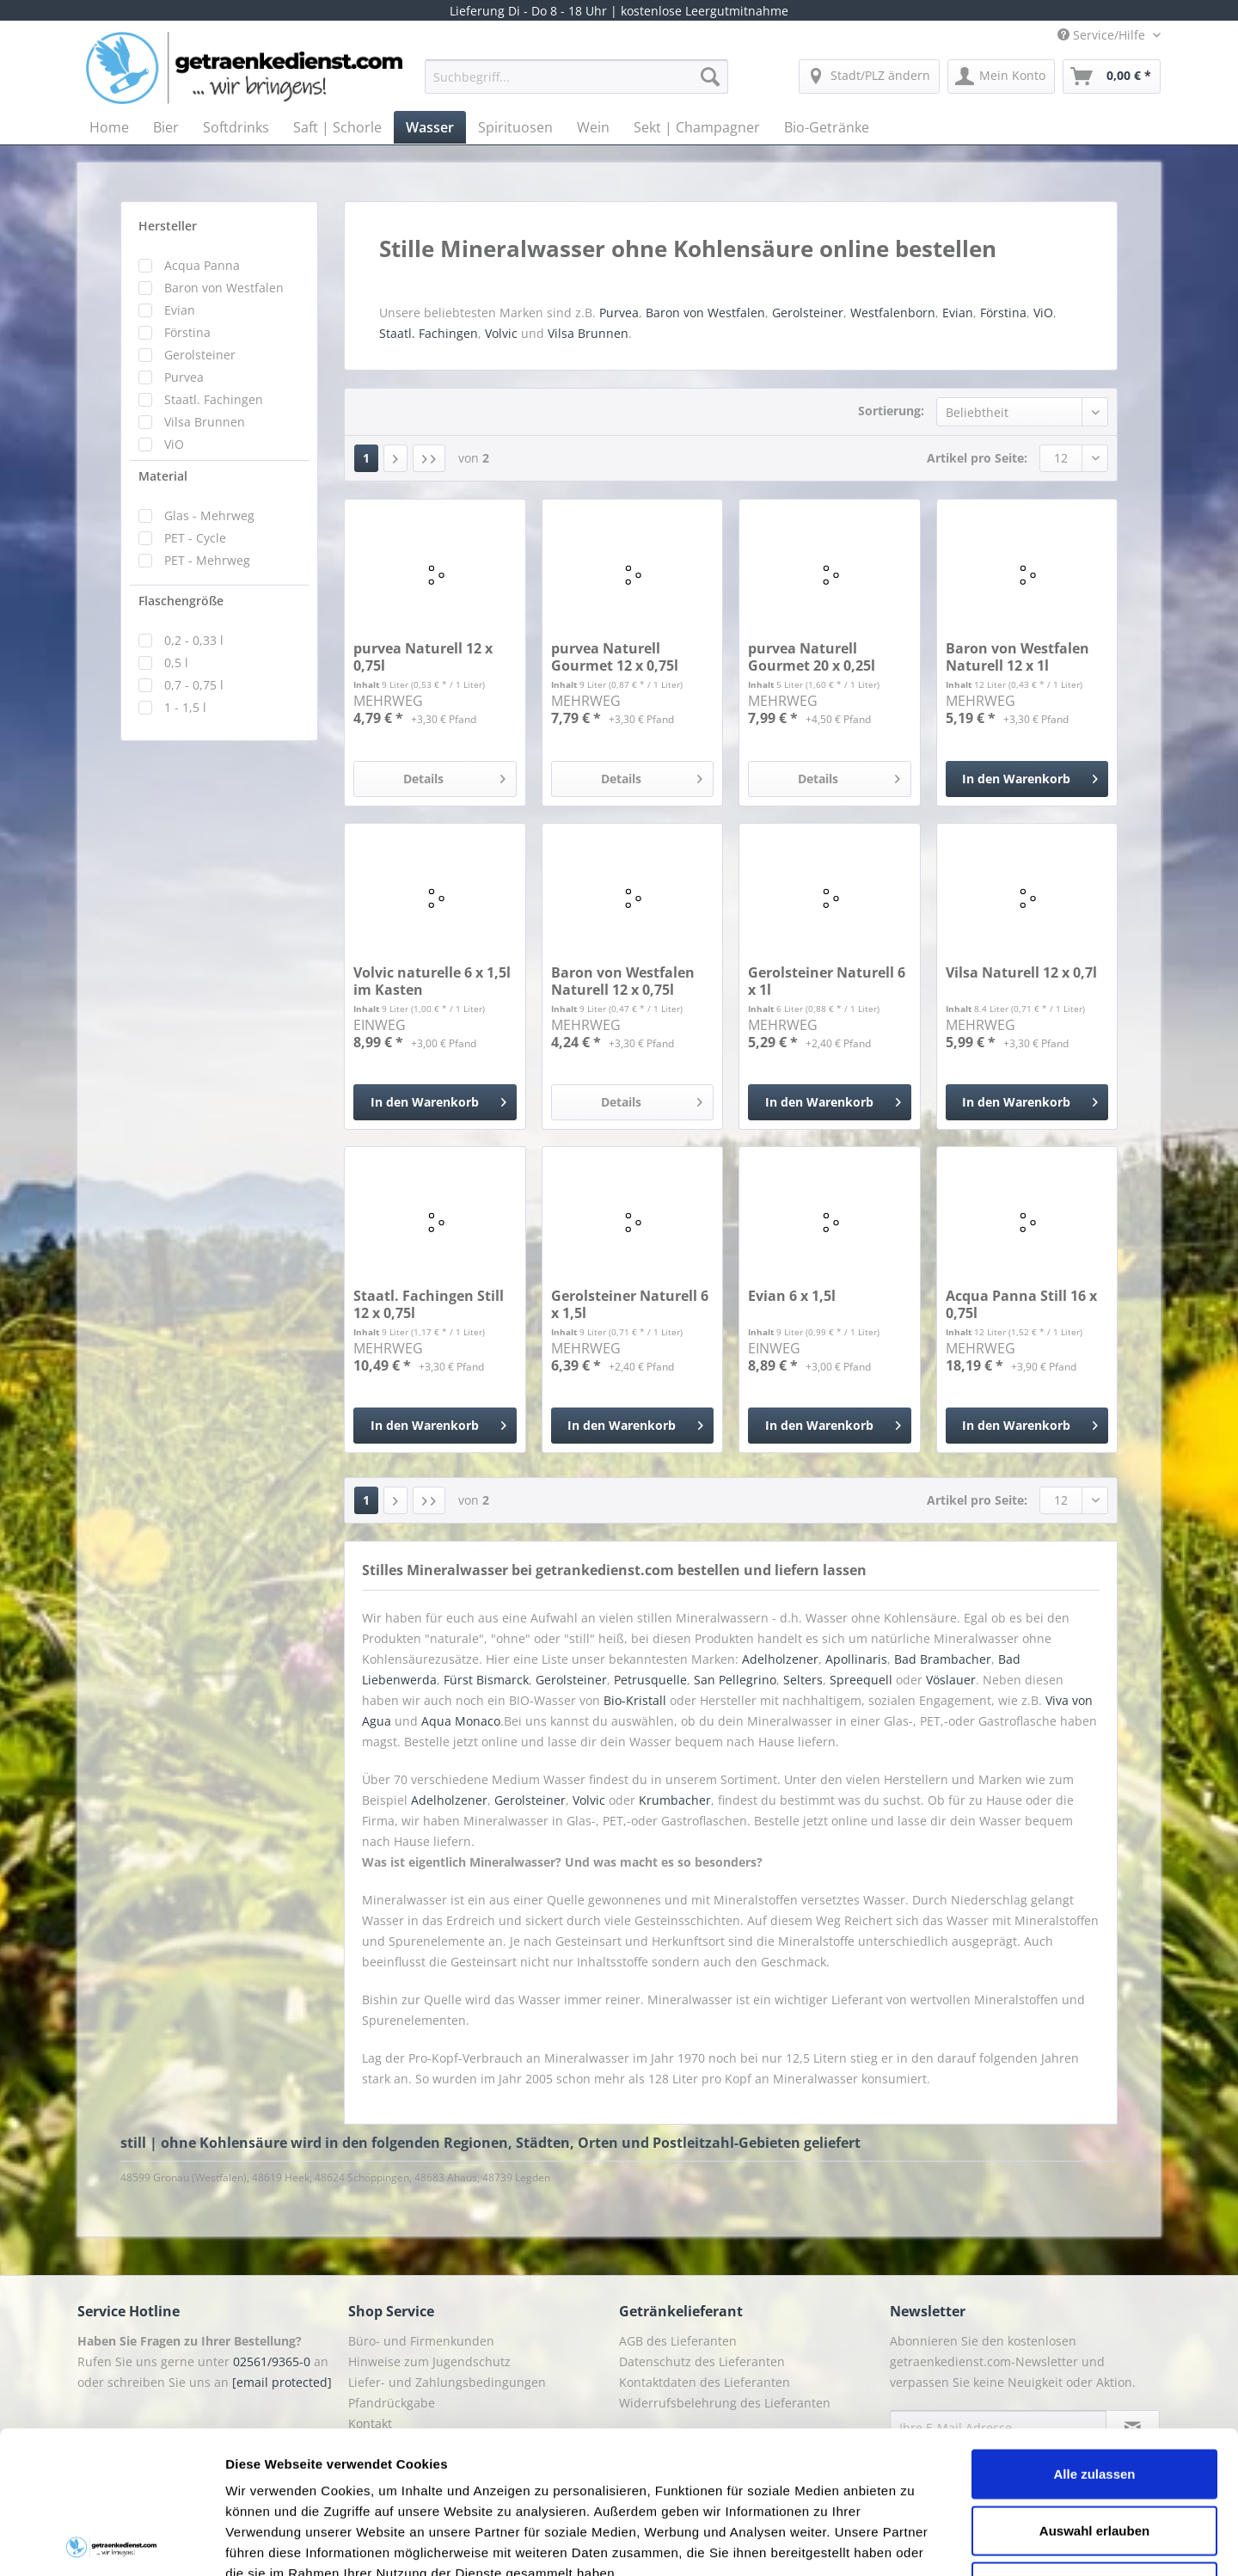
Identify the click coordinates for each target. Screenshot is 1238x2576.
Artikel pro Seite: (977, 458)
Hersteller (167, 226)
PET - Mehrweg (207, 560)
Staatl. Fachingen (213, 399)
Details (454, 776)
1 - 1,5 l (185, 707)
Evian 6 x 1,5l (792, 1296)
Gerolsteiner (200, 355)
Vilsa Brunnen (204, 422)
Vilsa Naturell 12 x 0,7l (1021, 973)
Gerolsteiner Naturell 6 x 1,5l (629, 1304)
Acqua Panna (202, 265)
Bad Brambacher (942, 1659)
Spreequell (861, 1679)
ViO (174, 444)
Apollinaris (856, 1659)
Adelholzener (780, 1659)
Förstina (187, 332)
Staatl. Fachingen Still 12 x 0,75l (428, 1304)
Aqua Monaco (460, 1721)
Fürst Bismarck (486, 1679)
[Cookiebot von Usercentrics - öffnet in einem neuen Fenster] (111, 2542)
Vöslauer (951, 1679)
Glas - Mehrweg (209, 515)
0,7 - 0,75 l (194, 685)
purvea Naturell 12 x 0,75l (423, 657)
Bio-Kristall (635, 1700)
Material (162, 476)
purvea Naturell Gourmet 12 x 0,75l (614, 657)
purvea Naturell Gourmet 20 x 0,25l (811, 657)
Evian (179, 310)
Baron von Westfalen (224, 287)
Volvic (501, 333)
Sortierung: (891, 410)
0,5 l (176, 662)
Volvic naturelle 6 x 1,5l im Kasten (432, 981)
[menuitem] (576, 84)
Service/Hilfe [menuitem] (1103, 35)
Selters (803, 1679)
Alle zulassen (1094, 2331)
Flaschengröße (181, 600)
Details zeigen (914, 2542)
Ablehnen (1094, 2444)
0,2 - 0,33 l (194, 640)
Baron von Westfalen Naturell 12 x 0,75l (623, 981)
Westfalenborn (892, 312)
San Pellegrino (735, 1679)
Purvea (184, 377)
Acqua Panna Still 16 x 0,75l (1021, 1304)
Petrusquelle (650, 1679)
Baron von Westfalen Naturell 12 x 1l (1017, 657)
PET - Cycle (195, 538)
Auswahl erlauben (1094, 2388)
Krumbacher (675, 1800)
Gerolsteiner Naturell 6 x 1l (826, 981)
